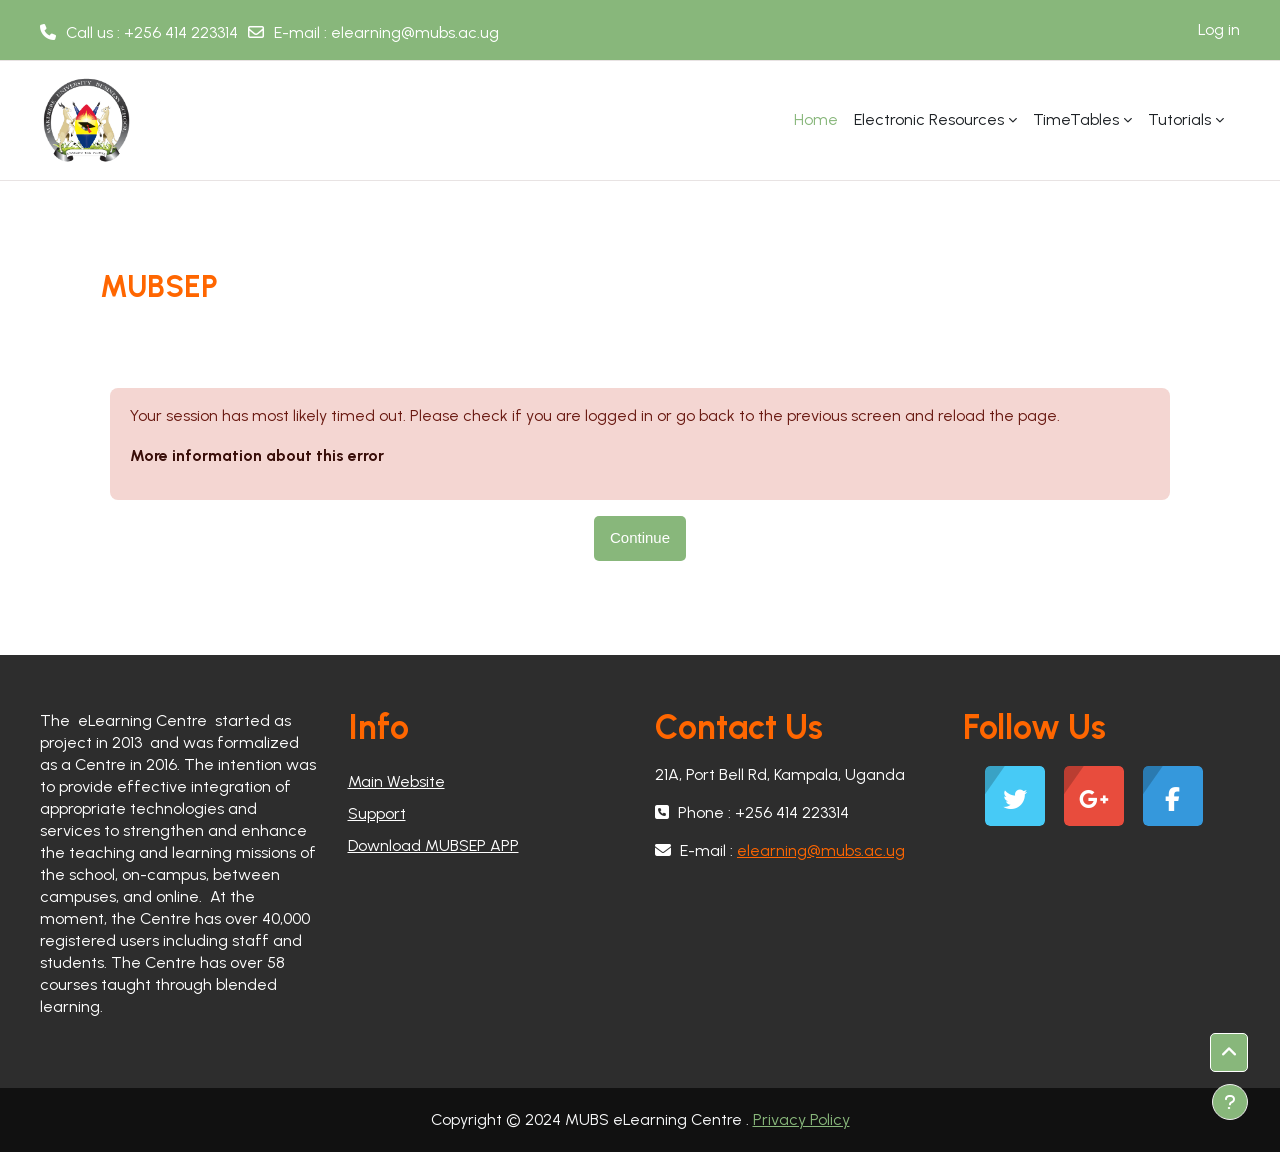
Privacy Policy (801, 1119)
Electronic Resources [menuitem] (929, 119)
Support (377, 813)
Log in (1219, 29)
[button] (1229, 1053)
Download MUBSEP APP (433, 845)
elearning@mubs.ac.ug (415, 32)
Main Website (396, 781)
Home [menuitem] (816, 119)
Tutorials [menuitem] (1179, 119)
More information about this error (257, 455)
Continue (640, 537)
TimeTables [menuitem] (1076, 119)
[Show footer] (1230, 1102)
